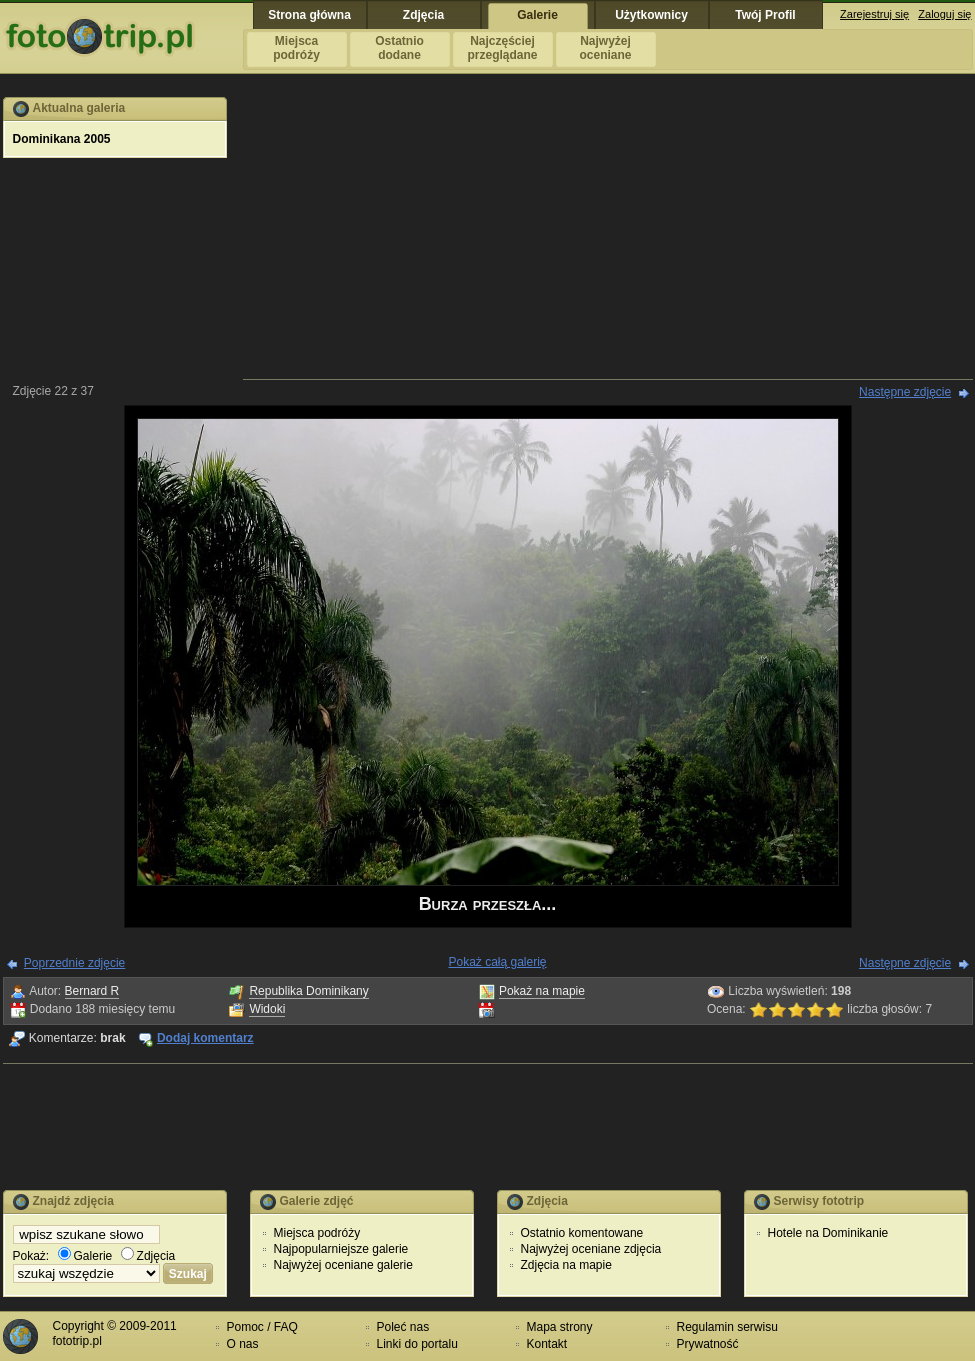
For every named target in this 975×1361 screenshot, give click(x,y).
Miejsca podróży (317, 1233)
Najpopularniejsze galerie (341, 1249)
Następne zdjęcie (905, 392)
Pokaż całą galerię (497, 962)
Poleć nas (403, 1327)
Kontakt (547, 1344)
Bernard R (92, 991)
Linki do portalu (417, 1344)
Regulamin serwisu (727, 1327)
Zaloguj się (944, 14)
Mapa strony (560, 1327)
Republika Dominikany (308, 991)
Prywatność (708, 1344)
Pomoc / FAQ (262, 1327)
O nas (243, 1344)
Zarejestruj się (874, 14)
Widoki (267, 1009)
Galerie (85, 1256)
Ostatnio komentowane (582, 1233)
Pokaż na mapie (542, 991)
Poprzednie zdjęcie (74, 963)
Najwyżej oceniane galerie (343, 1265)
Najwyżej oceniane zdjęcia (591, 1249)
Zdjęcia (148, 1256)
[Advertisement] (608, 237)
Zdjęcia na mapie (566, 1265)
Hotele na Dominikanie (828, 1233)
